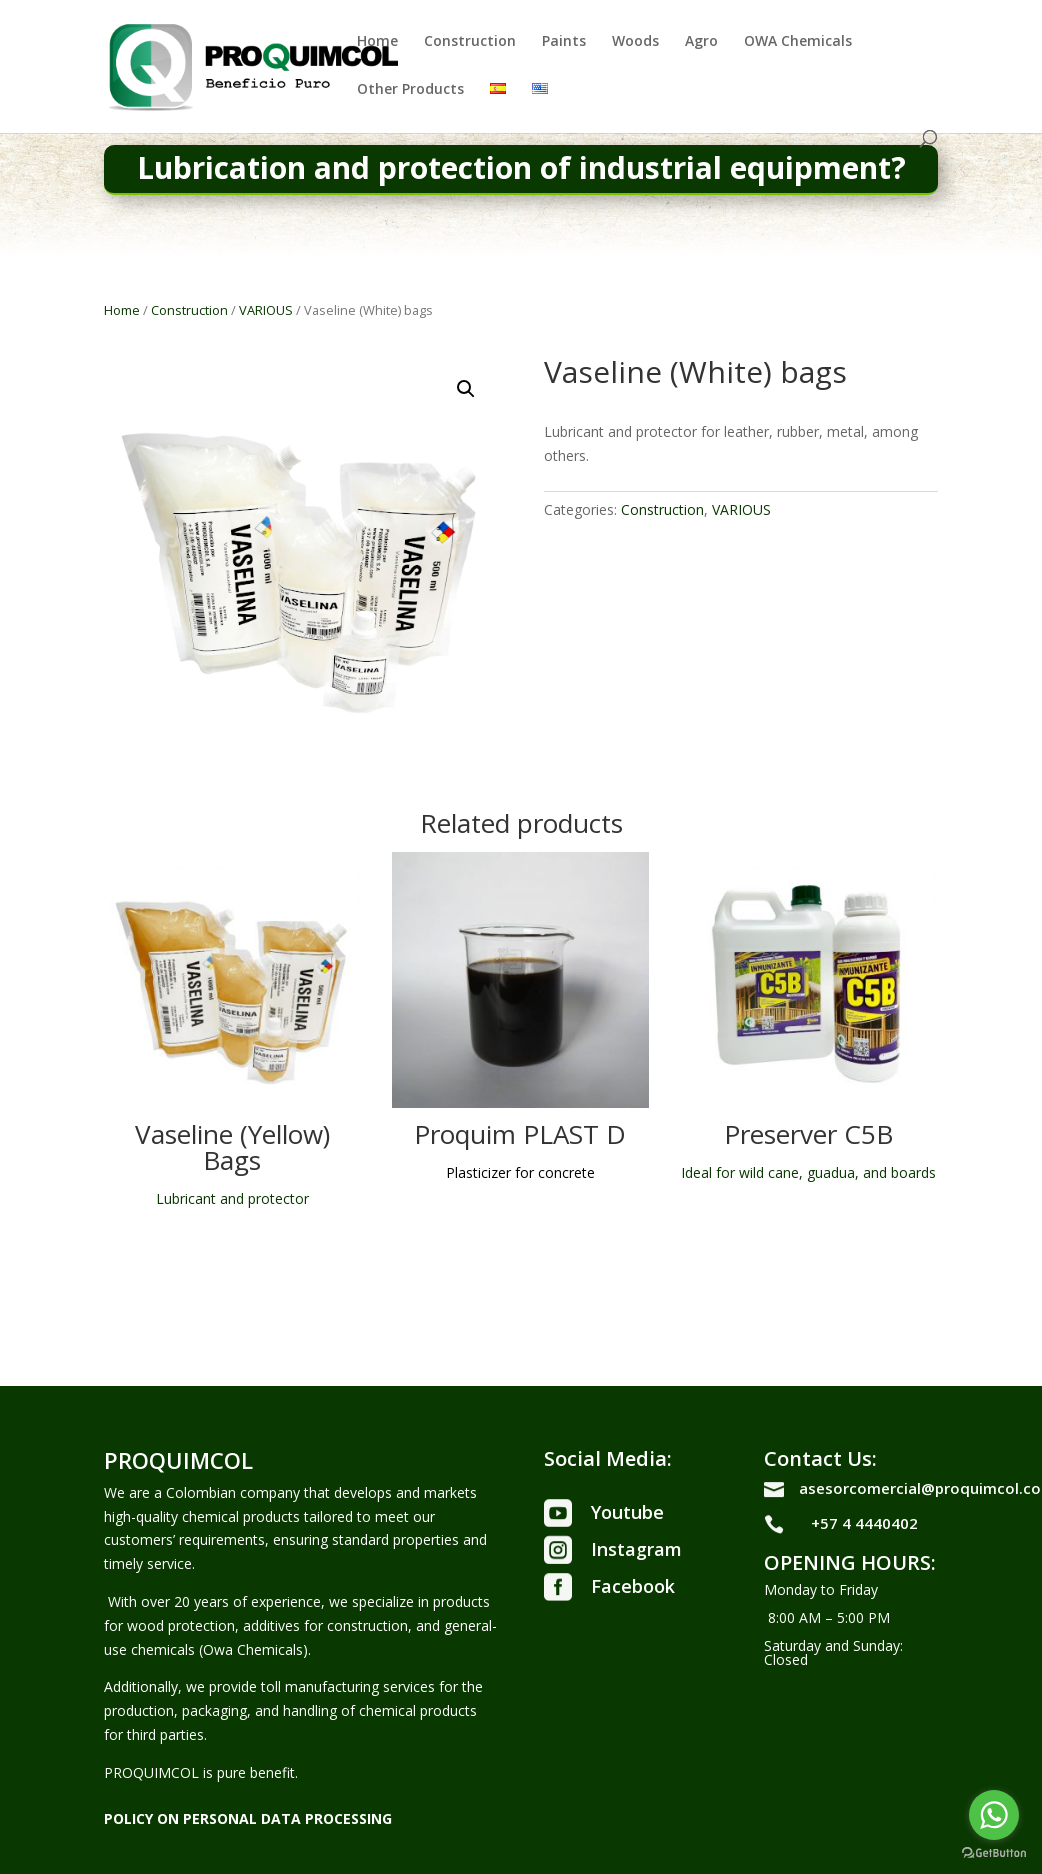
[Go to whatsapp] (994, 1815)
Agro (701, 42)
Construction (470, 42)
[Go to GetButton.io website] (994, 1853)
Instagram (636, 1549)
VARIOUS (266, 310)
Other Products (410, 90)
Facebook (633, 1586)
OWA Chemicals (798, 42)
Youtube (627, 1512)
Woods (635, 42)
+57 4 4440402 (864, 1523)
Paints (564, 42)
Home (377, 42)
